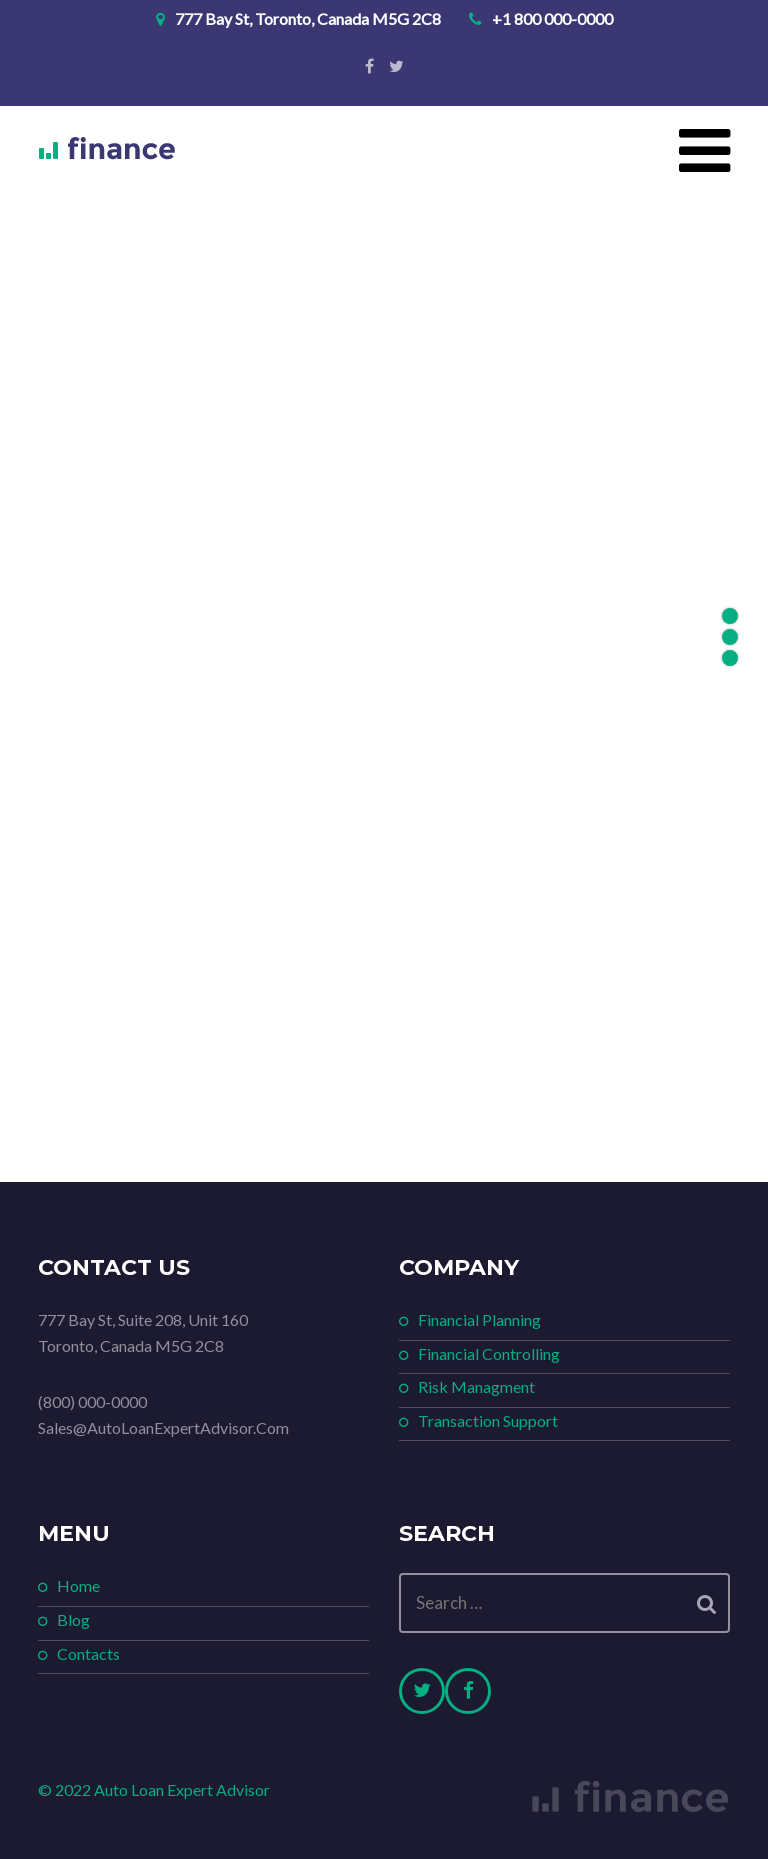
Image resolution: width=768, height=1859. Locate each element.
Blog (73, 1619)
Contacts (88, 1653)
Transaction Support (488, 1420)
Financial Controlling (489, 1353)
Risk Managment (476, 1386)
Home (78, 1585)
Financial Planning (479, 1319)
